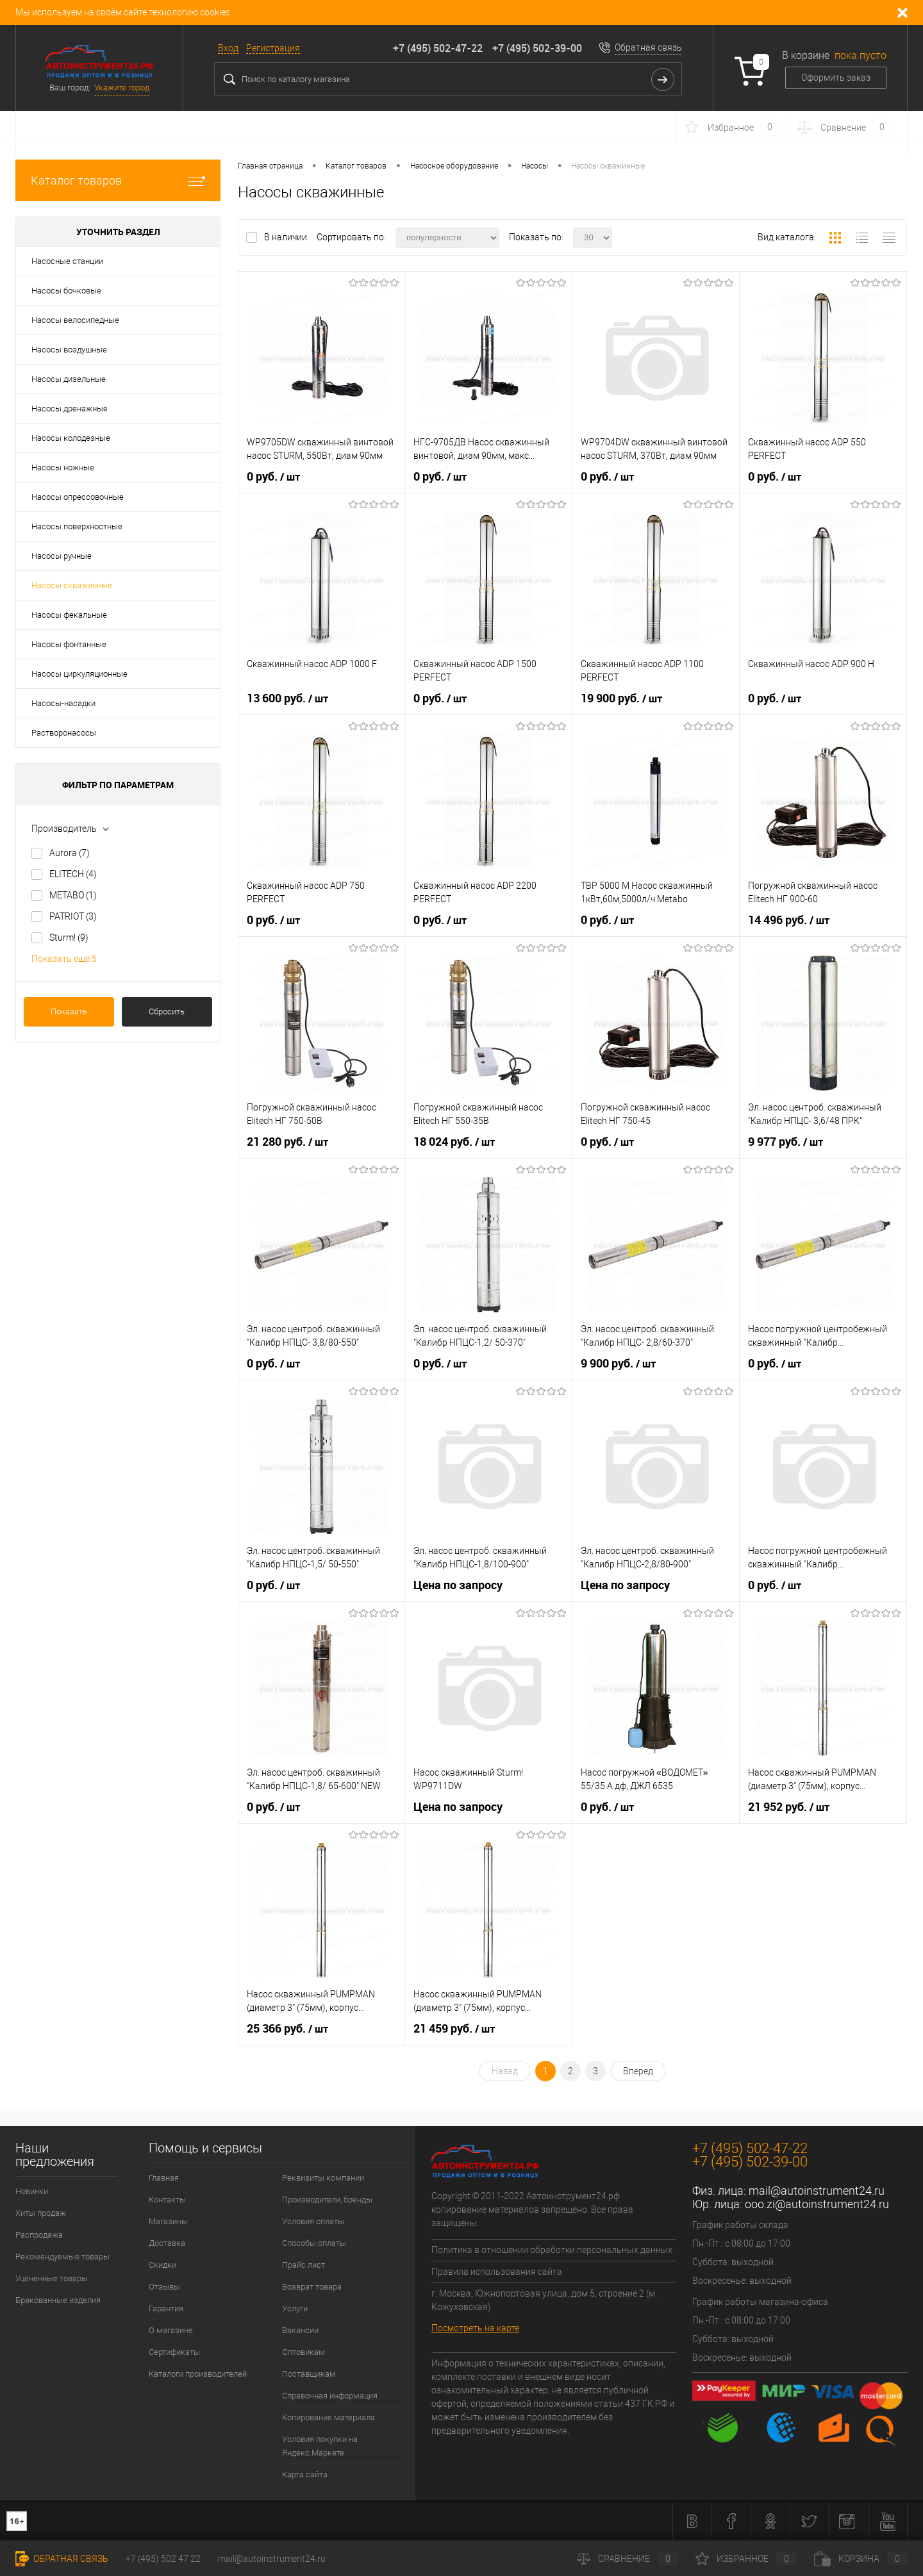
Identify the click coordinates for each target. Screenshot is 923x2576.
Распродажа (39, 2235)
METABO (73, 895)
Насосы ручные (61, 556)
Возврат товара (312, 2286)
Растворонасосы (63, 733)
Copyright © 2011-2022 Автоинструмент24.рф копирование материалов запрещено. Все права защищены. (532, 2209)
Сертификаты (174, 2352)
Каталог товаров (118, 180)
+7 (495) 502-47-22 (438, 48)
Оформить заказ (835, 77)
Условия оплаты (313, 2221)
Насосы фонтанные (68, 644)
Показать (69, 1011)
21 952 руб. (788, 1807)
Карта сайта (305, 2474)
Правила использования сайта (496, 2271)
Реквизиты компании (323, 2178)
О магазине (171, 2330)
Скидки (162, 2265)
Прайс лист (303, 2265)
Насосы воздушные (69, 349)
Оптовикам (303, 2352)
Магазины (168, 2221)
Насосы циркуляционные (79, 674)
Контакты (167, 2199)
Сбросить (167, 1011)
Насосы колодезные (70, 438)
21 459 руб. (454, 2029)
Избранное (746, 2559)
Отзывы (164, 2286)
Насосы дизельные (68, 379)
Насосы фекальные (69, 615)
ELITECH (73, 874)
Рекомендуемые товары (62, 2256)
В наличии (286, 237)
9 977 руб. (785, 1142)
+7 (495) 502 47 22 (163, 2559)
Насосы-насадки (63, 703)
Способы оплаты (314, 2243)
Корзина (861, 2559)
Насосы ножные (62, 467)
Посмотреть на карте (475, 2328)
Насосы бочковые (66, 290)
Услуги (295, 2308)
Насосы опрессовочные (77, 497)
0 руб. (273, 477)
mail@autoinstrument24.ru (817, 2190)
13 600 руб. (287, 698)
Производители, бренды (327, 2199)
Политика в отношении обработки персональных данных (551, 2250)
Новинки (31, 2191)
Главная (164, 2178)
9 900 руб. (618, 1364)
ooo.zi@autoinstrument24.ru (817, 2204)
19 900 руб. (621, 698)
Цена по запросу (458, 1585)
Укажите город (121, 87)
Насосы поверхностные (76, 526)
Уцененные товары (51, 2278)
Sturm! (68, 937)
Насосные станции (67, 261)
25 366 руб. (287, 2029)
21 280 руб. (287, 1142)
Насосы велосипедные (75, 320)
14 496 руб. (788, 920)
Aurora (69, 853)
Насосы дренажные (69, 408)
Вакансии (300, 2330)
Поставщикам (309, 2374)
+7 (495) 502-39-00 (537, 48)
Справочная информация (330, 2395)
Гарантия (166, 2308)
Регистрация (273, 48)
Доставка (167, 2243)
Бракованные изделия (58, 2300)
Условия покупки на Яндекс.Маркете (320, 2445)
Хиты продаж (40, 2213)
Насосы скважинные (71, 585)
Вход (228, 48)
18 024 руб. (454, 1142)
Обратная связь (648, 47)
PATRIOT (73, 916)
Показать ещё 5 (64, 959)
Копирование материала (328, 2417)
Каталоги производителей (198, 2374)
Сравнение (627, 2559)
